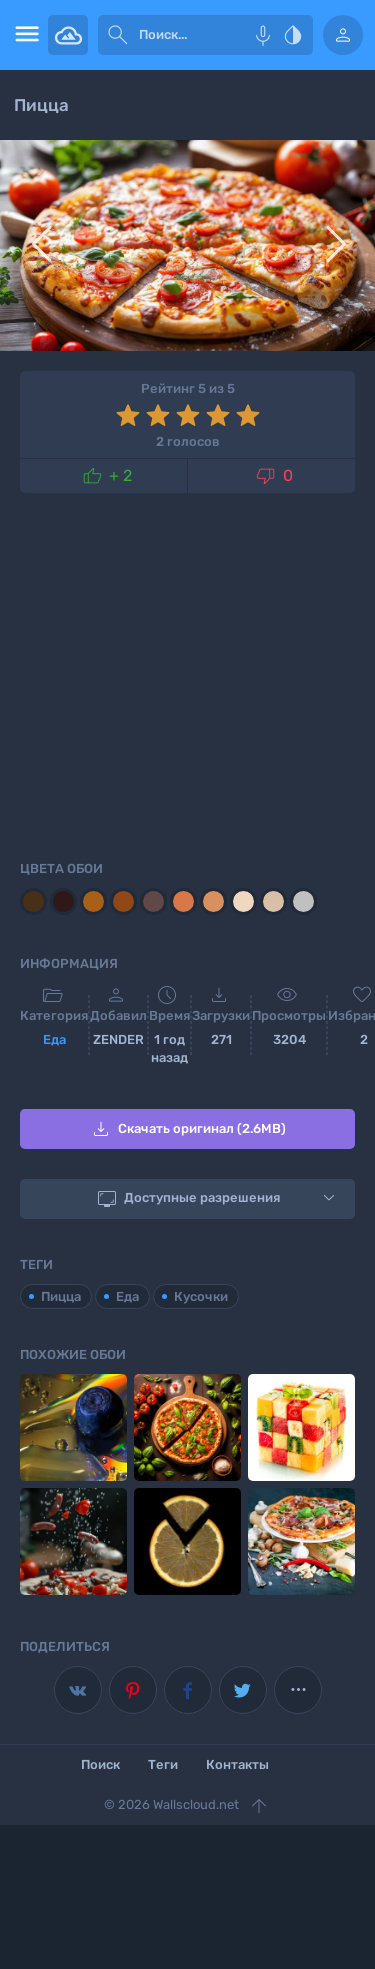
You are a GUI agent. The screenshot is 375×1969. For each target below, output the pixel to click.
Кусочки (201, 1296)
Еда (54, 1039)
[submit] (118, 35)
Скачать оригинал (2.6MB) (187, 1129)
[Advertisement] (187, 673)
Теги (163, 1764)
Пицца (61, 1296)
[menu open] (24, 35)
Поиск (100, 1764)
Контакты (237, 1764)
